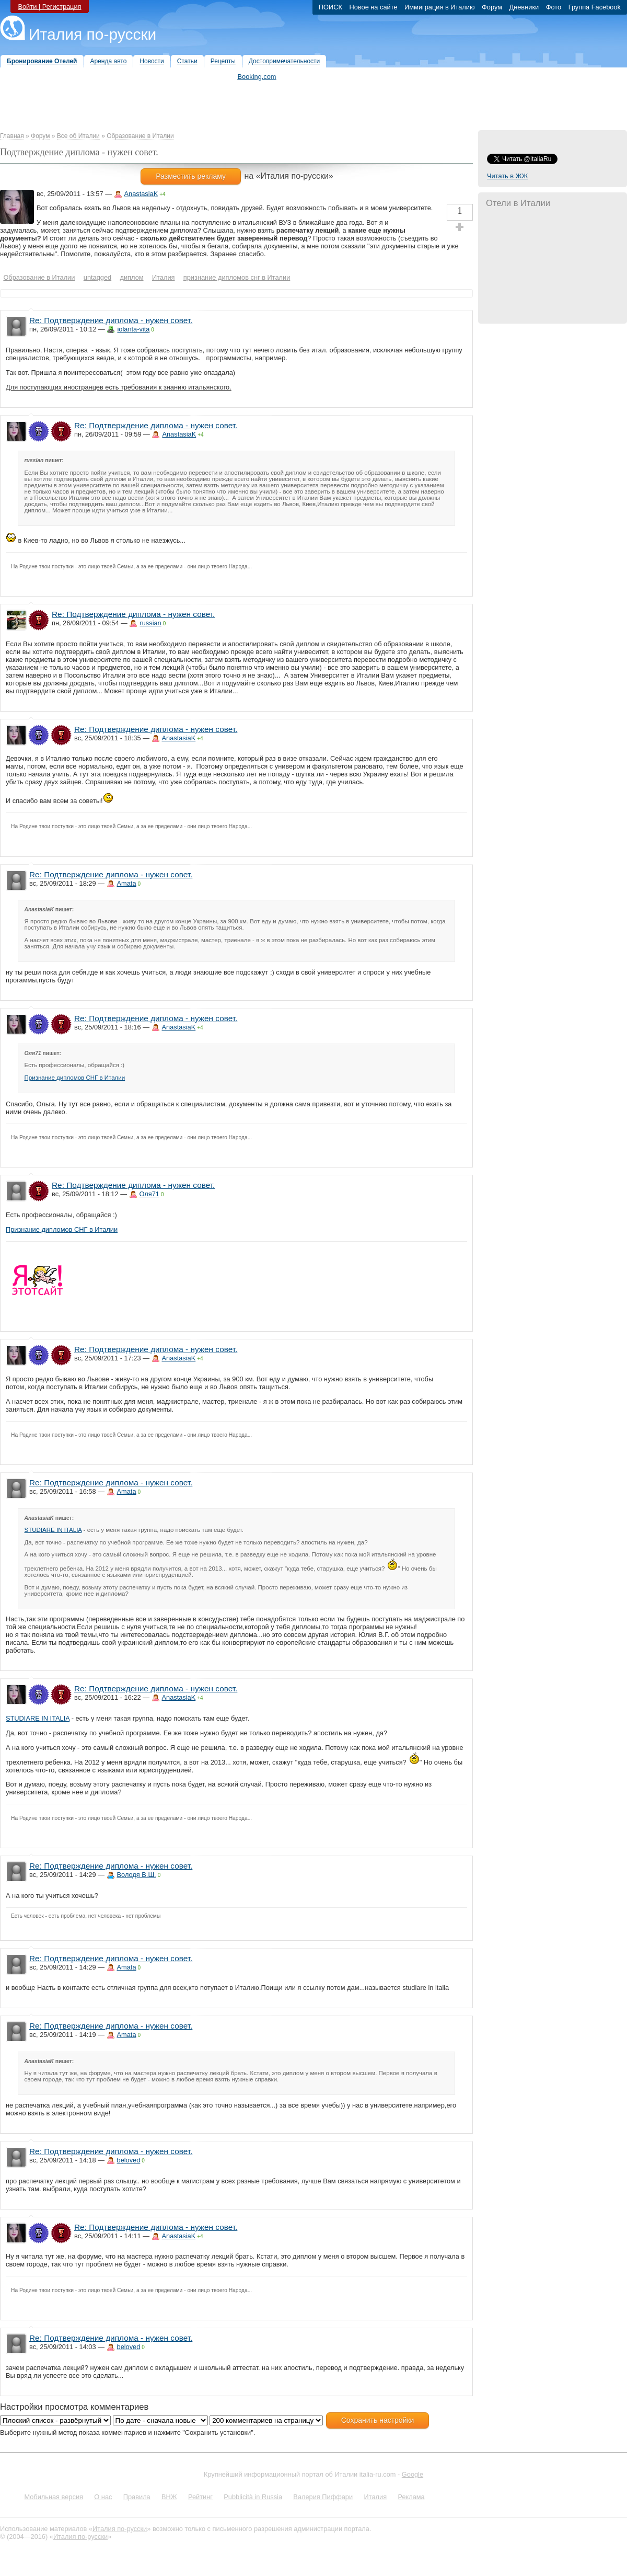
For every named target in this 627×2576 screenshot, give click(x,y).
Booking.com (257, 77)
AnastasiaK (141, 194)
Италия (375, 2497)
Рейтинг (200, 2497)
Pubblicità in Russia (253, 2497)
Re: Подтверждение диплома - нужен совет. (110, 320)
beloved (129, 2160)
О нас (103, 2497)
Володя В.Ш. (136, 1875)
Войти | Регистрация (49, 6)
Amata (126, 883)
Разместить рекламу (191, 176)
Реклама (411, 2497)
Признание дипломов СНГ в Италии (75, 1077)
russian (150, 623)
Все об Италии (78, 136)
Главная (12, 136)
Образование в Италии (140, 136)
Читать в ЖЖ (507, 176)
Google (412, 2474)
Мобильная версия (53, 2497)
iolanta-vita (133, 329)
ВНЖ (169, 2497)
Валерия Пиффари (323, 2497)
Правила (136, 2497)
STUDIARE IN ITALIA (53, 1530)
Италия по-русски (92, 34)
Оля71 (149, 1194)
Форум (40, 136)
